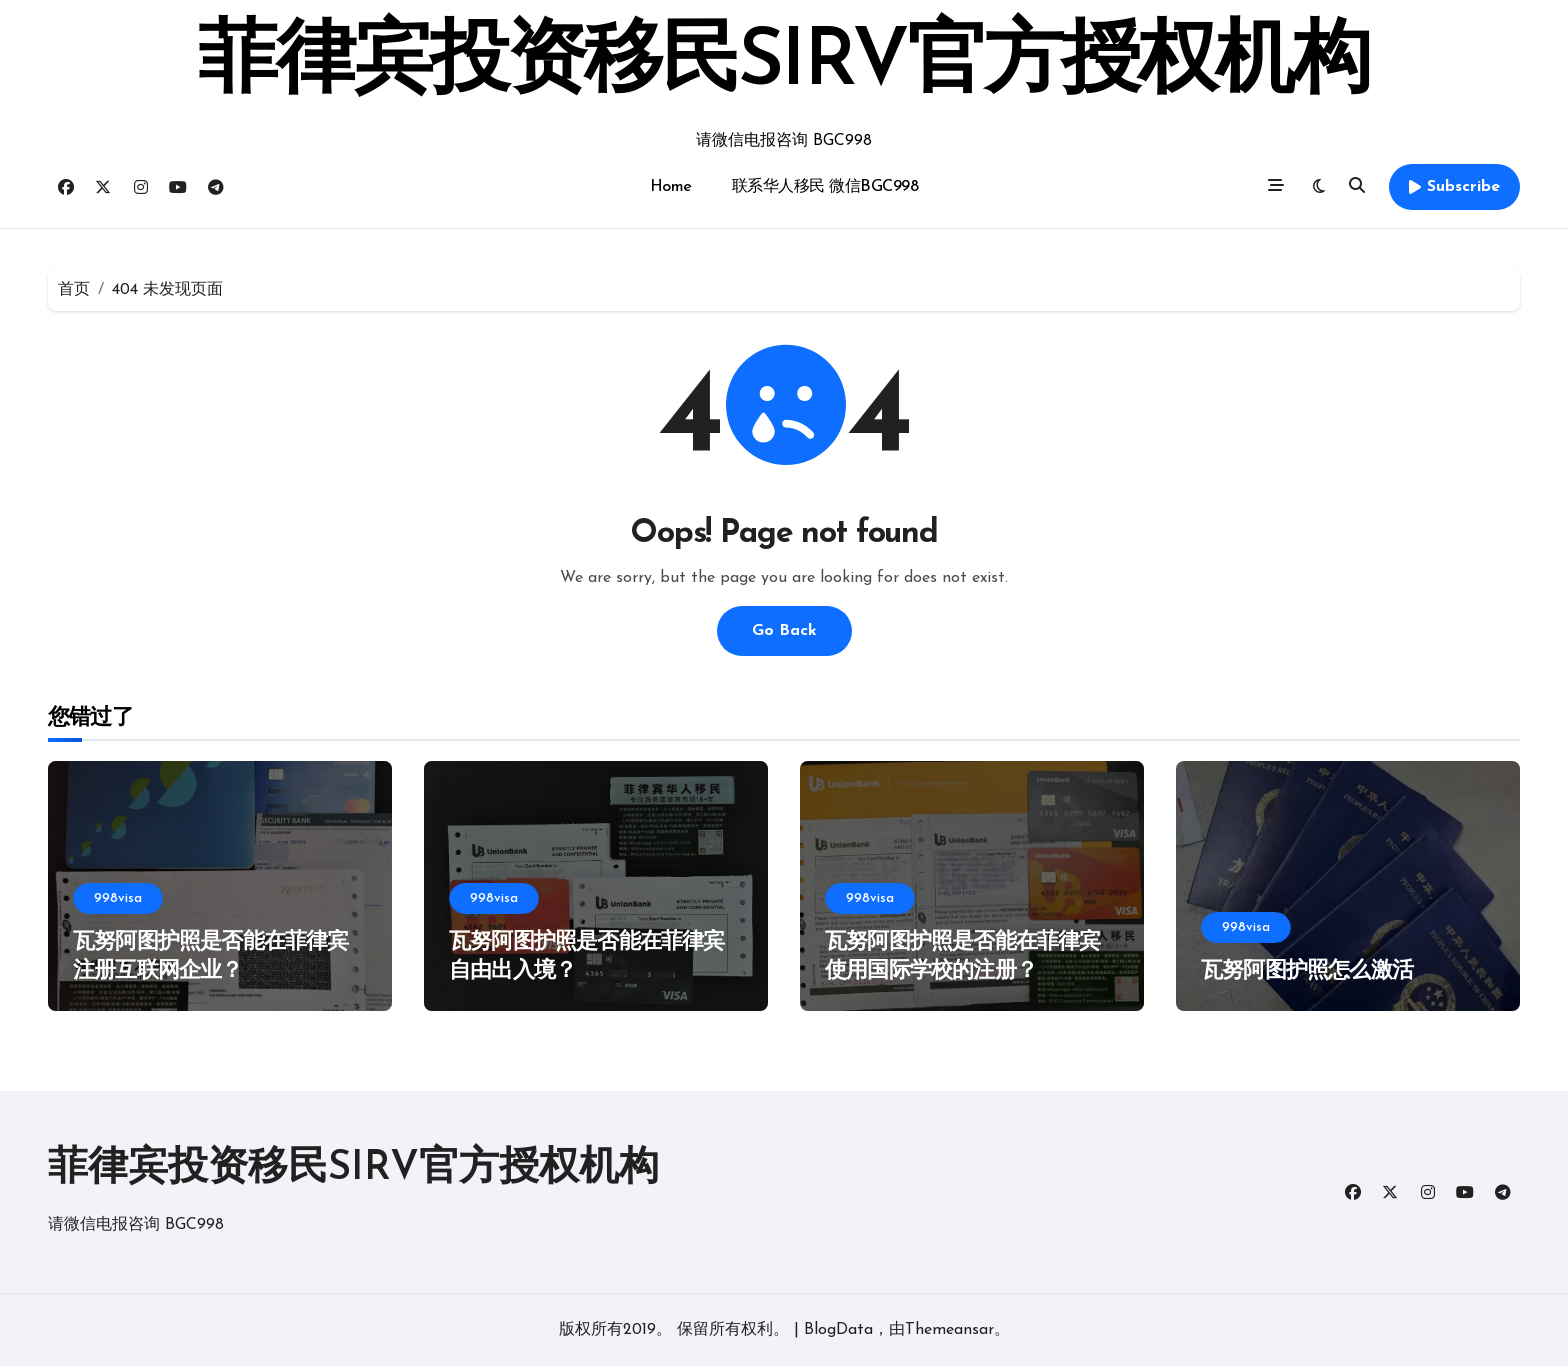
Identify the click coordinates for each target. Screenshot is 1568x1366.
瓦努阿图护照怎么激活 (1307, 971)
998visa (118, 898)
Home (671, 187)
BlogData (838, 1330)
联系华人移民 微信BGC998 (825, 187)
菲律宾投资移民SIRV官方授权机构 (783, 64)
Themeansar (949, 1330)
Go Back (784, 631)
